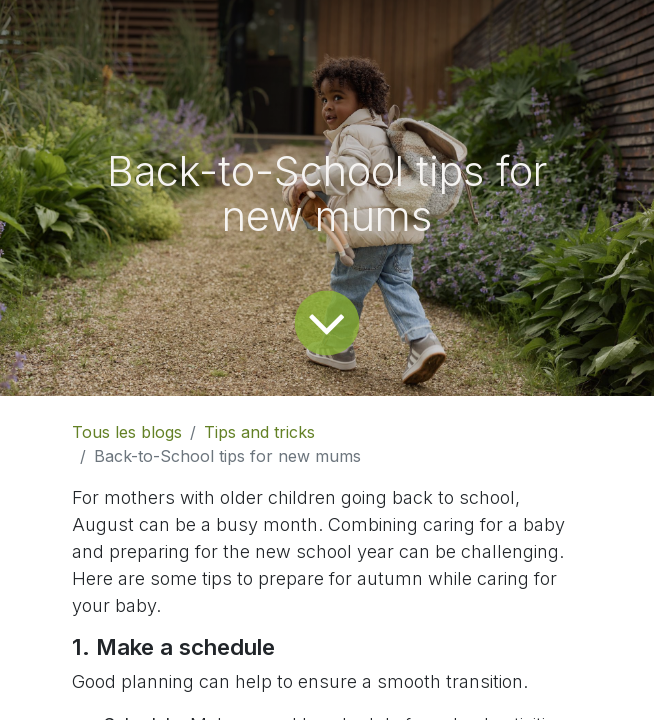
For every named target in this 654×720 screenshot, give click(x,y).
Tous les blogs (127, 432)
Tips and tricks (259, 432)
